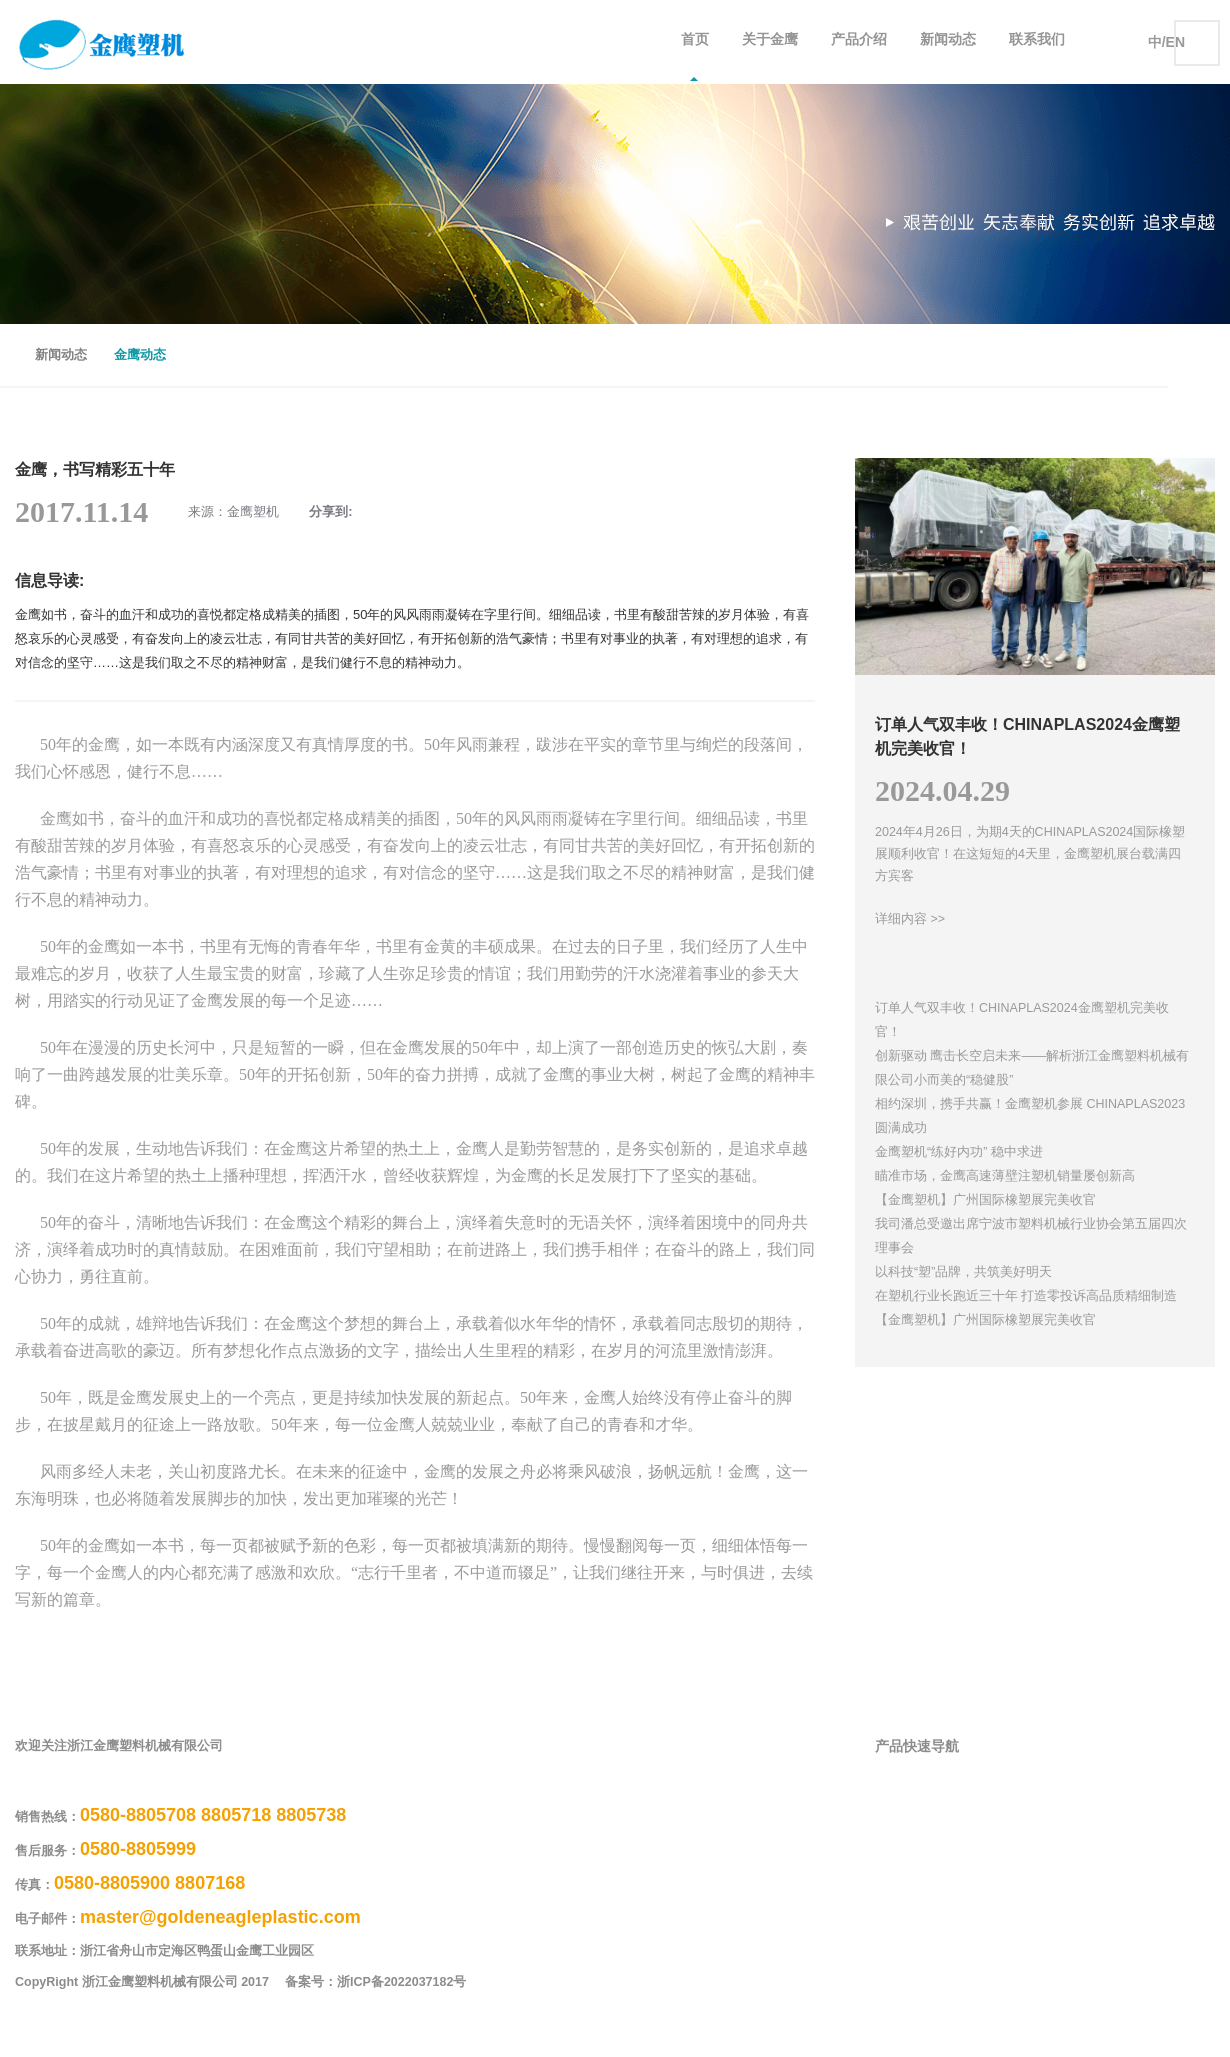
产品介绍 (859, 42)
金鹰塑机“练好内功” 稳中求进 (959, 1152)
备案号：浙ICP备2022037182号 (390, 1983)
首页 (695, 42)
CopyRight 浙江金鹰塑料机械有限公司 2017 (142, 1983)
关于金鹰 (770, 42)
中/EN (1166, 42)
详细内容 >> (910, 919)
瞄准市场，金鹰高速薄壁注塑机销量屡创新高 (1005, 1176)
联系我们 (1037, 42)
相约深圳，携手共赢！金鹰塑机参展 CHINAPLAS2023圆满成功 (1030, 1116)
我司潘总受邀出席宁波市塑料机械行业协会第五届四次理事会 (1031, 1236)
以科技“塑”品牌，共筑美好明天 (963, 1272)
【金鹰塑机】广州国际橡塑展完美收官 (985, 1200)
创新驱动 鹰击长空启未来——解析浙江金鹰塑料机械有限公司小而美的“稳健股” (1032, 1068)
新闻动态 (948, 42)
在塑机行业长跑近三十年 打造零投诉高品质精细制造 (1026, 1296)
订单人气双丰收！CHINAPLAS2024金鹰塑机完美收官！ (1022, 1020)
